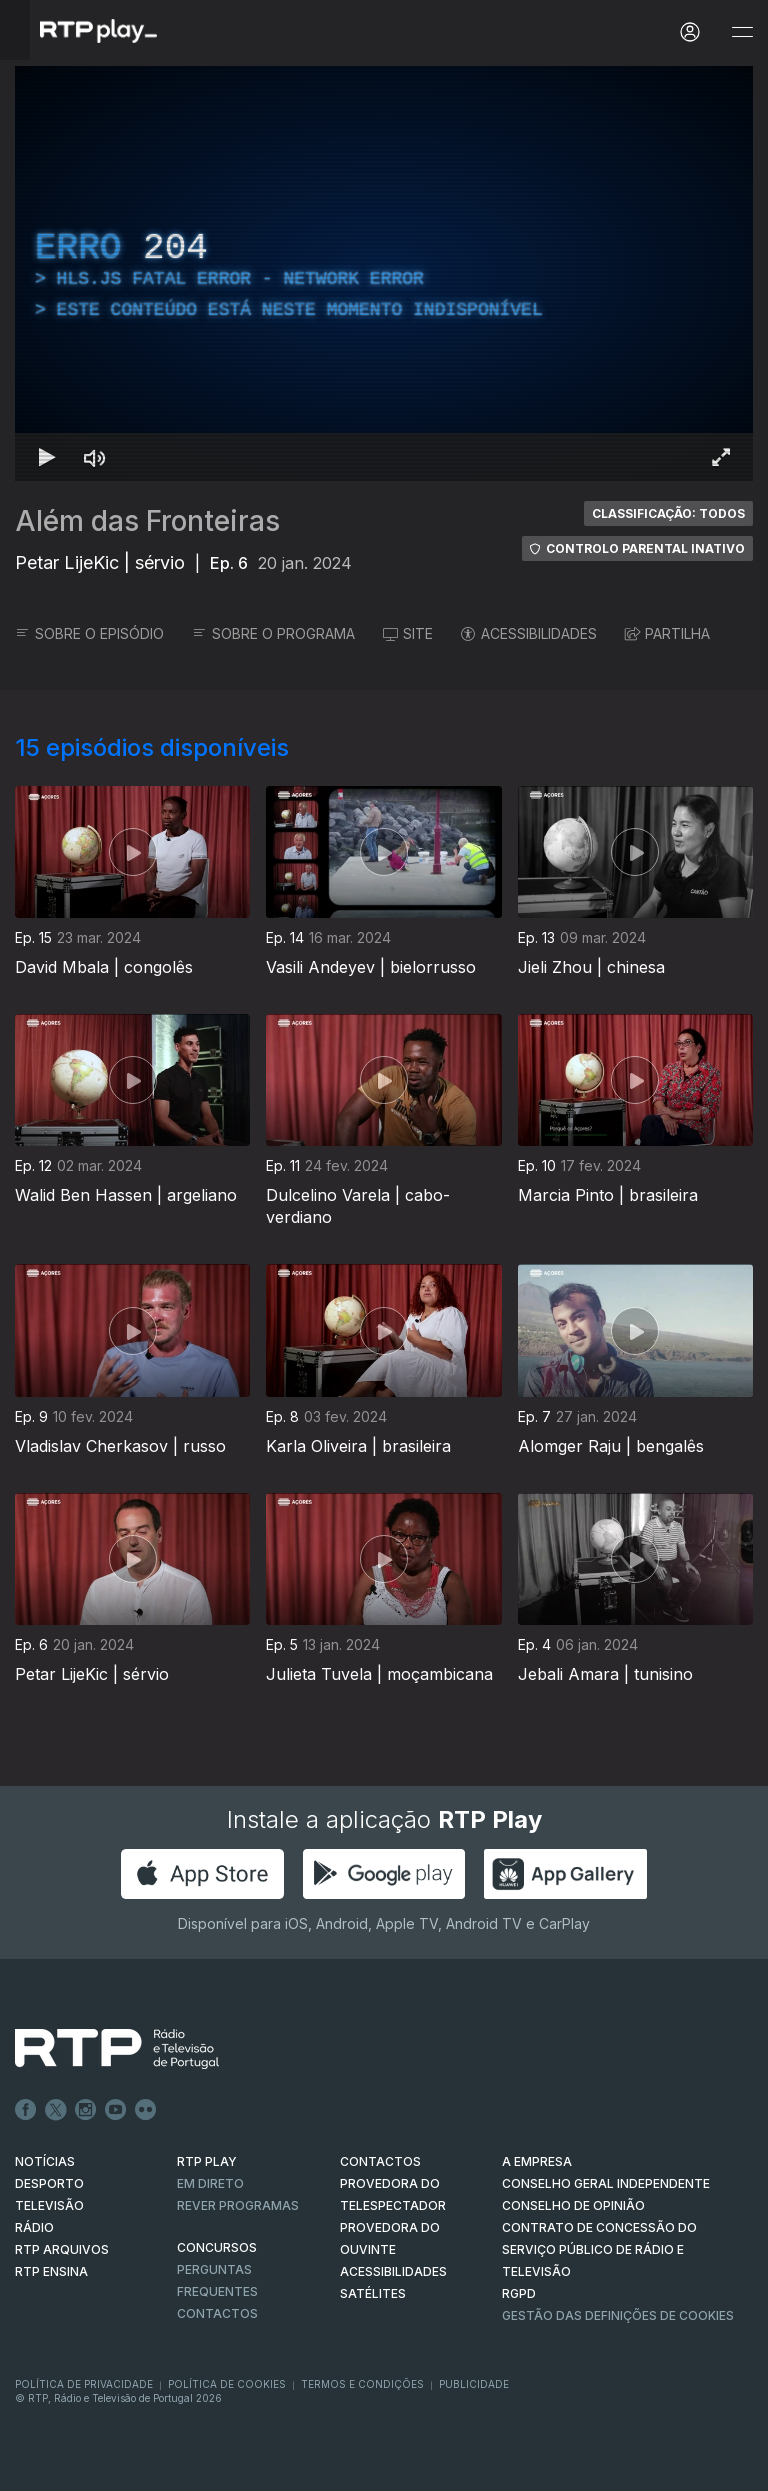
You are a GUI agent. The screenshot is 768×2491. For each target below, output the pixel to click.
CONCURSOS (217, 2247)
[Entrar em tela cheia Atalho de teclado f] (721, 457)
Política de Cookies (227, 2384)
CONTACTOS (380, 2161)
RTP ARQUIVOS (62, 2249)
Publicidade (474, 2384)
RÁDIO (34, 2227)
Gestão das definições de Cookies (618, 2315)
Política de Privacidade (84, 2384)
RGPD (519, 2293)
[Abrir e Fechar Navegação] (742, 32)
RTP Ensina (51, 2271)
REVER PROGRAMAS (238, 2205)
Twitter (56, 2110)
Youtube (116, 2110)
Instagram (86, 2110)
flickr (146, 2110)
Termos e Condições (362, 2384)
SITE (408, 633)
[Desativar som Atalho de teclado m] (95, 457)
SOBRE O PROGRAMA (273, 633)
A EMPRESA (537, 2161)
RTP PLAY (207, 2161)
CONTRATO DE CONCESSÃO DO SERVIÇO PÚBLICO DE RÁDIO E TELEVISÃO (599, 2249)
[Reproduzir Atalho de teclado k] (47, 457)
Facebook (26, 2110)
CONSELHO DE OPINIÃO (573, 2205)
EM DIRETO (210, 2183)
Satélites (373, 2293)
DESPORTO (49, 2183)
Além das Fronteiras (147, 521)
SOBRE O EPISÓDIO (89, 633)
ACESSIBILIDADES (529, 633)
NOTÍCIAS (45, 2161)
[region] (384, 273)
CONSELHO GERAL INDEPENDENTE (606, 2183)
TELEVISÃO (49, 2205)
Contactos (217, 2313)
